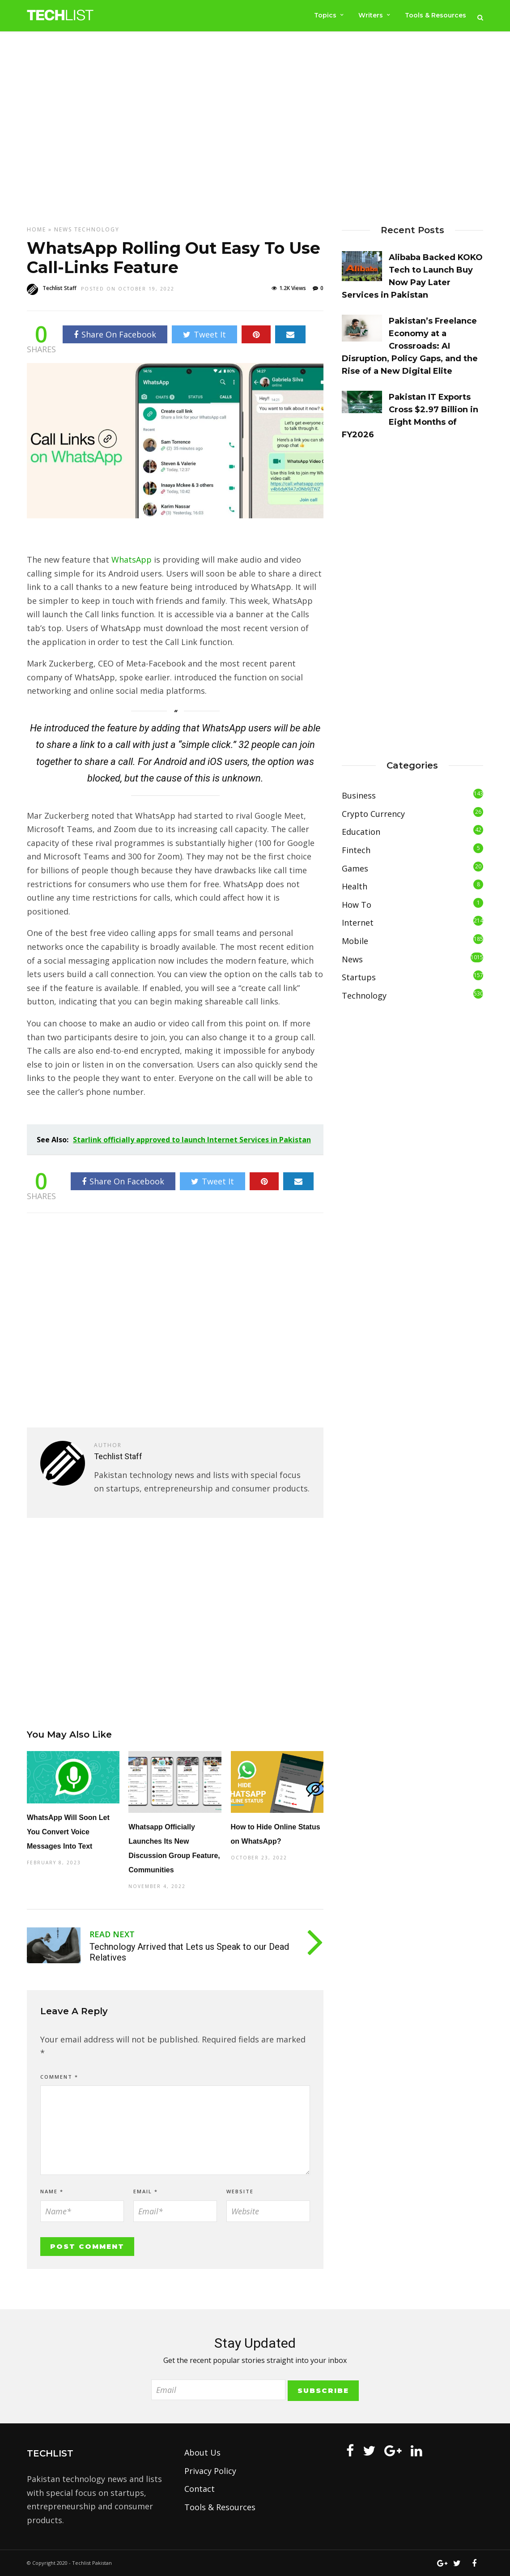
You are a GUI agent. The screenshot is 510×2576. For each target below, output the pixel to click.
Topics (324, 15)
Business (359, 795)
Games (355, 868)
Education (361, 831)
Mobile (355, 941)
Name (52, 2191)
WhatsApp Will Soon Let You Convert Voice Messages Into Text (68, 1832)
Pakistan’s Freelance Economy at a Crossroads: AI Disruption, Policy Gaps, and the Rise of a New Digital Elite (410, 346)
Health (354, 886)
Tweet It (204, 334)
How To (356, 904)
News (63, 229)
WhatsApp (131, 559)
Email (145, 2191)
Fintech (356, 850)
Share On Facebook (115, 334)
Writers (370, 15)
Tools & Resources (435, 15)
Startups (359, 977)
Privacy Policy (210, 2470)
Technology (96, 229)
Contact (199, 2488)
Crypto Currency (373, 813)
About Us (202, 2452)
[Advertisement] (255, 128)
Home (36, 229)
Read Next (112, 1934)
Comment (59, 2076)
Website (240, 2191)
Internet (358, 922)
